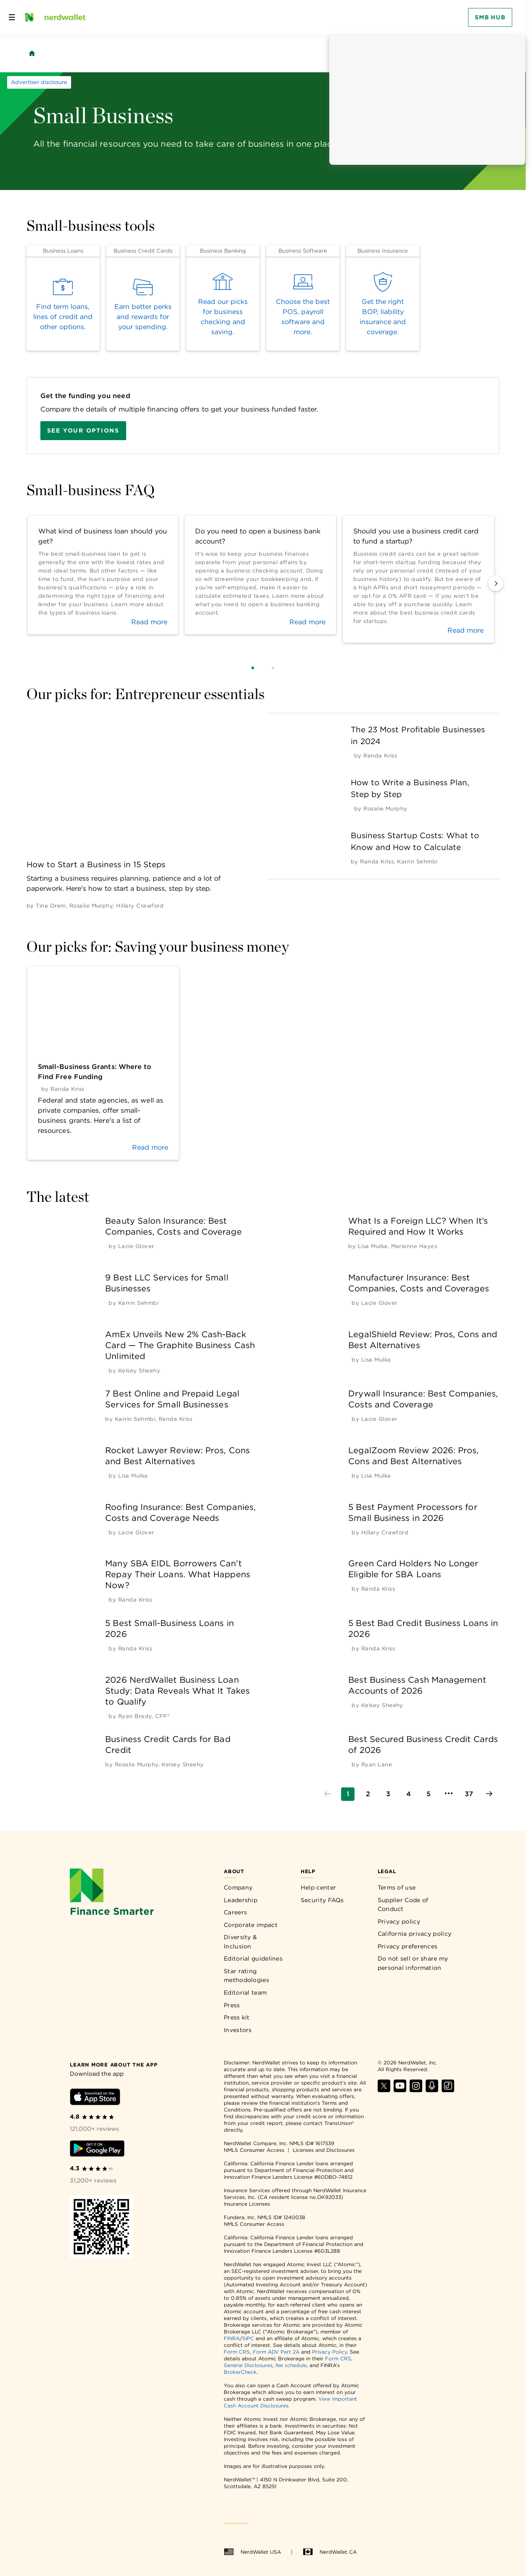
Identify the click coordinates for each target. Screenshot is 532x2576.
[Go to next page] (489, 1794)
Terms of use (397, 1887)
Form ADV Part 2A (276, 2352)
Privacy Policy (329, 2352)
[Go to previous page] (327, 1794)
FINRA (232, 2338)
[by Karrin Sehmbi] (417, 861)
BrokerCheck (240, 2372)
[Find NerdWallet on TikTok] (448, 2090)
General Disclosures (248, 2365)
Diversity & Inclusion (240, 1942)
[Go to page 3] (388, 1794)
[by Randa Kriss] (380, 755)
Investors (238, 2030)
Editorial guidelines (253, 1958)
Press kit (237, 2017)
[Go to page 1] (348, 1794)
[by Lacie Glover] (136, 1246)
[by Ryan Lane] (376, 1764)
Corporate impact (251, 1924)
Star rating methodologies (246, 1976)
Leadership (240, 1900)
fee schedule (291, 2365)
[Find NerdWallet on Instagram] (416, 2090)
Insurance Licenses (247, 2204)
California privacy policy (415, 1933)
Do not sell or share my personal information (413, 1963)
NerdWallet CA (330, 2552)
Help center (318, 1887)
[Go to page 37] (469, 1794)
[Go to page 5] (428, 1794)
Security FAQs (322, 1900)
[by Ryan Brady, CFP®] (144, 1716)
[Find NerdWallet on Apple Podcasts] (432, 2090)
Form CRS (237, 2352)
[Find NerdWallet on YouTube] (400, 2090)
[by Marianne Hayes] (414, 1246)
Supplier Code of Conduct (403, 1905)
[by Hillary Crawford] (140, 906)
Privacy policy (399, 1921)
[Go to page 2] (368, 1794)
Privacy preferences (408, 1946)
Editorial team (245, 1992)
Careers (235, 1912)
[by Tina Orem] (51, 906)
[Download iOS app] (95, 2098)
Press (232, 2005)
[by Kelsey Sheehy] (139, 1370)
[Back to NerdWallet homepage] (31, 53)
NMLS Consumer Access (254, 2150)
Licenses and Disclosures (324, 2150)
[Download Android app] (97, 2150)
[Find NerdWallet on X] (384, 2090)
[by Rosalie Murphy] (91, 906)
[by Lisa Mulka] (373, 1246)
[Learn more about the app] (113, 2064)
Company (238, 1887)
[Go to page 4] (408, 1794)
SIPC (248, 2338)
